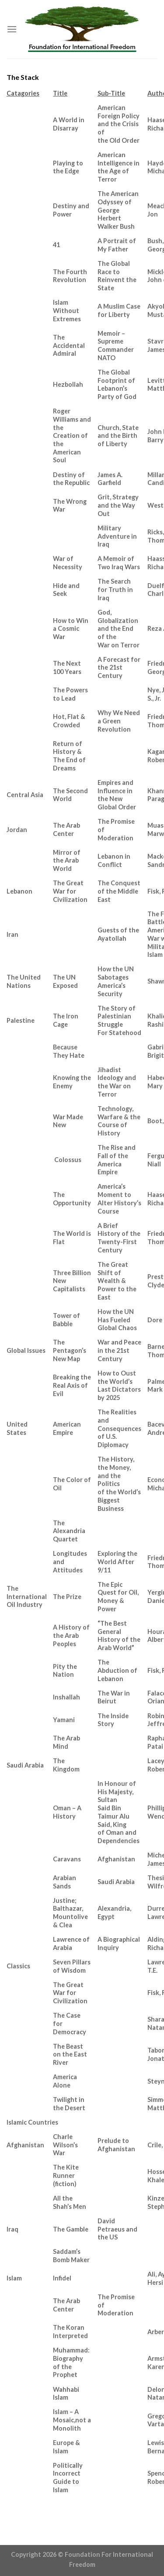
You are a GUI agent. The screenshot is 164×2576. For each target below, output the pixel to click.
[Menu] (12, 29)
